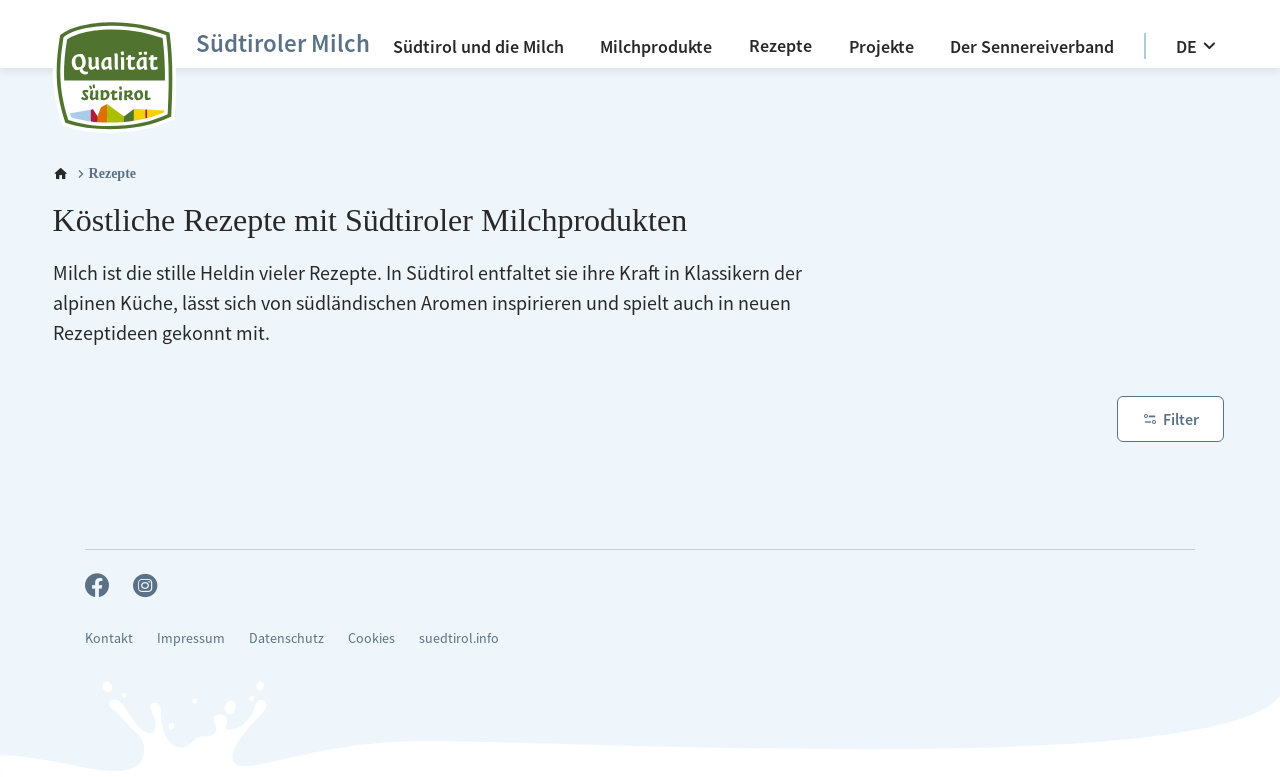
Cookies (371, 638)
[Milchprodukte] (656, 46)
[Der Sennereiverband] (1032, 46)
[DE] (1198, 46)
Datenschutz (286, 638)
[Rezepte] (780, 45)
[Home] (61, 174)
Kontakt (109, 638)
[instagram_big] (145, 587)
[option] (1145, 46)
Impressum (191, 638)
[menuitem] (478, 46)
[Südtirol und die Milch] (478, 46)
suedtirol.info (459, 638)
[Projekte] (881, 46)
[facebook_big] (97, 587)
